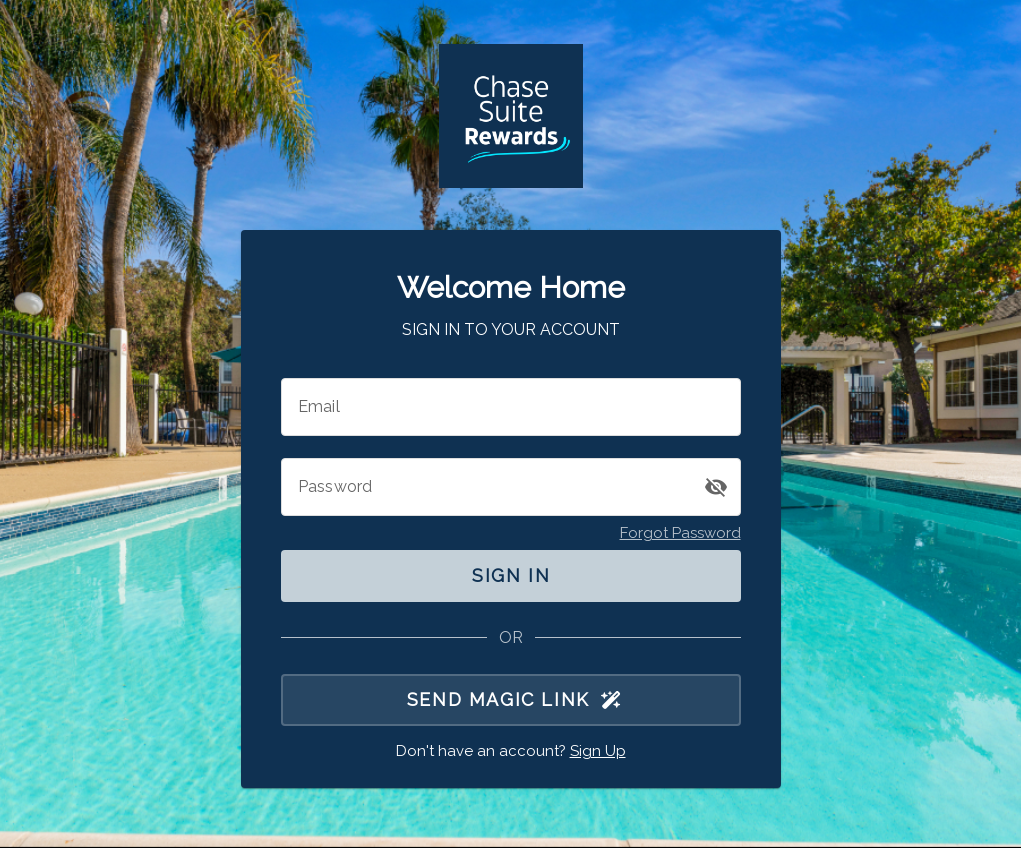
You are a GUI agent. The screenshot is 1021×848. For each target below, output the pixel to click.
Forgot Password (680, 533)
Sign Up (598, 751)
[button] (716, 487)
